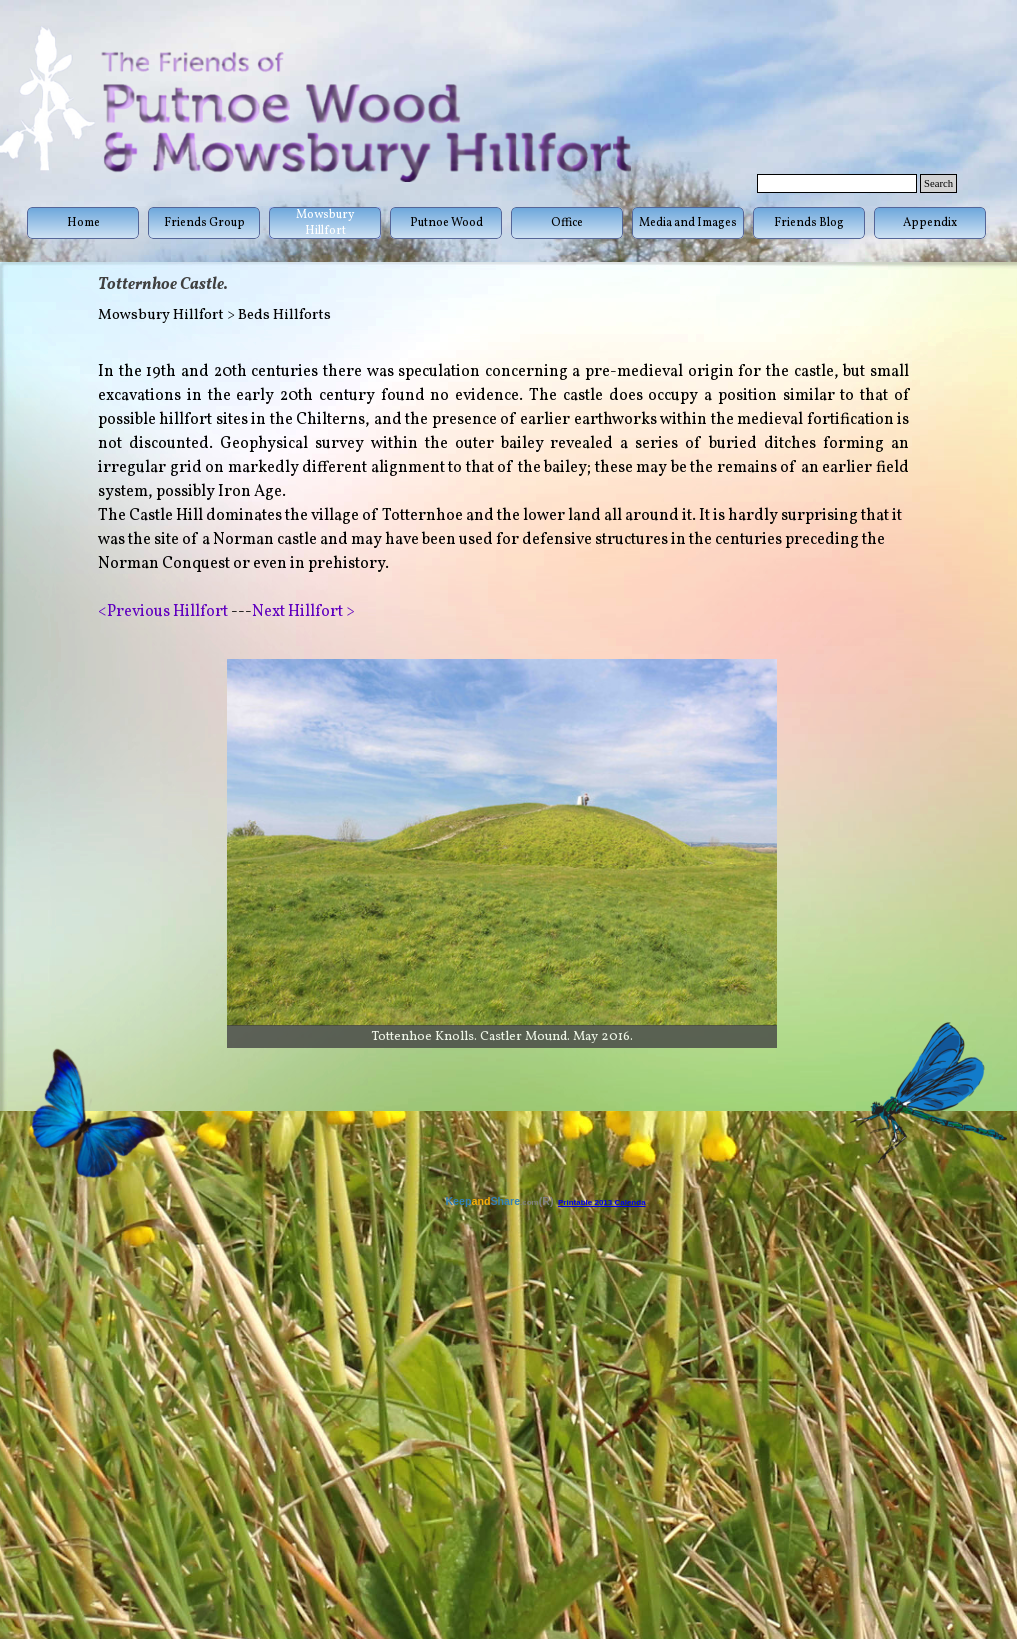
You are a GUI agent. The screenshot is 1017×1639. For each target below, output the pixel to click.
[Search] (837, 183)
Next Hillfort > (303, 612)
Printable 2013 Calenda (602, 1202)
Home (83, 223)
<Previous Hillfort (163, 612)
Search (938, 183)
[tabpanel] (503, 492)
